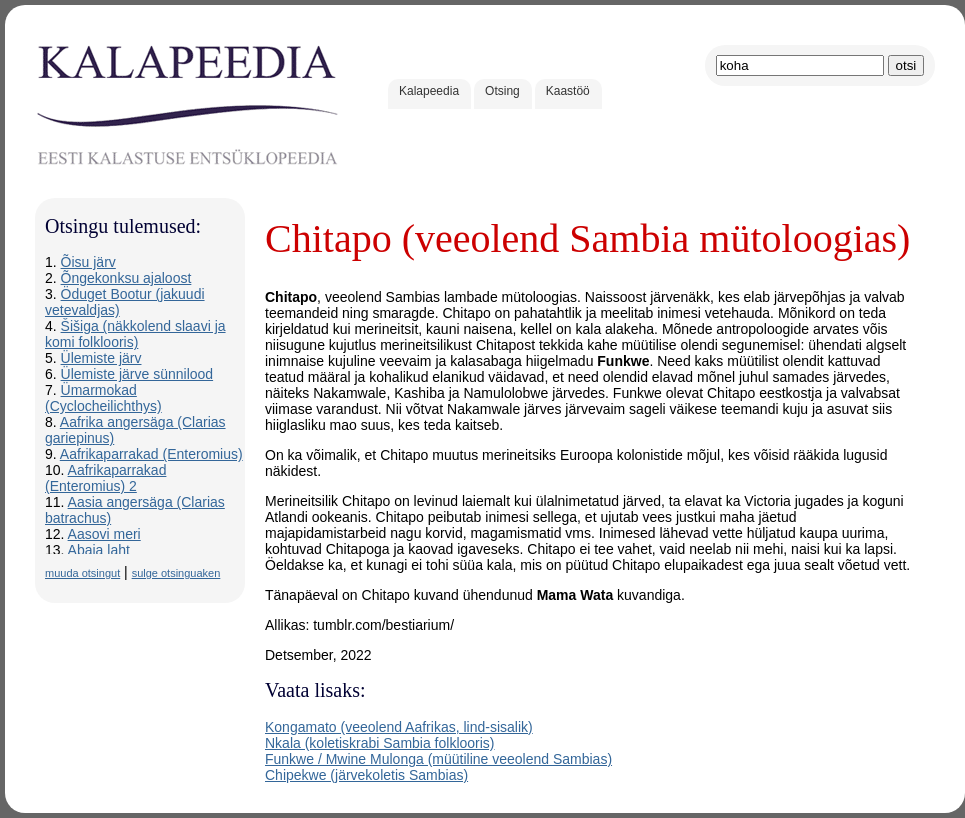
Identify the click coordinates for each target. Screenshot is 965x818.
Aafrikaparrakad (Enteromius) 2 (105, 478)
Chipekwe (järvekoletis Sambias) (366, 775)
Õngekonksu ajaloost (126, 278)
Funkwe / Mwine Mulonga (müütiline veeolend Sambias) (438, 759)
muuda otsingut (82, 573)
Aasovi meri (104, 534)
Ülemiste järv (101, 358)
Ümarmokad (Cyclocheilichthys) (103, 398)
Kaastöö (568, 91)
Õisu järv (88, 262)
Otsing (502, 91)
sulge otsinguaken (176, 573)
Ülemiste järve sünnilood (137, 374)
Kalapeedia (429, 91)
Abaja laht (99, 550)
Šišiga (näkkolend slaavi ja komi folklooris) (135, 334)
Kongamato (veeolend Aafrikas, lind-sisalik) (399, 727)
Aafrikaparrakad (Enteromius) (151, 454)
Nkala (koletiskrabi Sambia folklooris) (380, 743)
